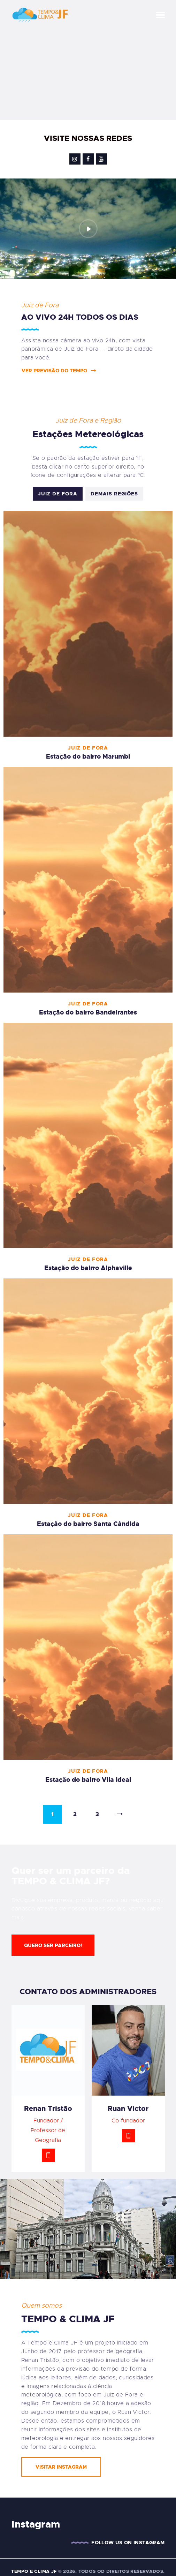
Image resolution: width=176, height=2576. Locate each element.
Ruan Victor (128, 2108)
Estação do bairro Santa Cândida (88, 1523)
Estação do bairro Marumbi (88, 756)
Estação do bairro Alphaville (88, 1267)
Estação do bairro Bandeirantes (88, 1012)
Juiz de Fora (57, 494)
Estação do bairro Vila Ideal (88, 1779)
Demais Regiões (114, 494)
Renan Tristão (48, 2108)
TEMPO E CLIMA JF (33, 2571)
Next (119, 1814)
